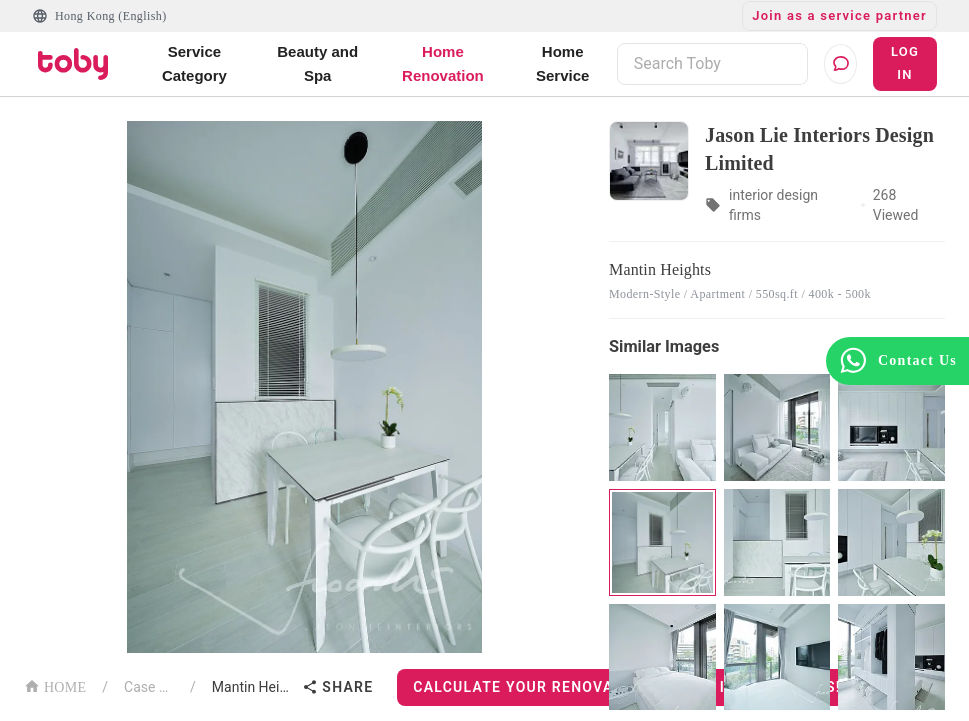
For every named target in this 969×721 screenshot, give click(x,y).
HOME (55, 685)
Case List (149, 687)
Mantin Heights (253, 687)
